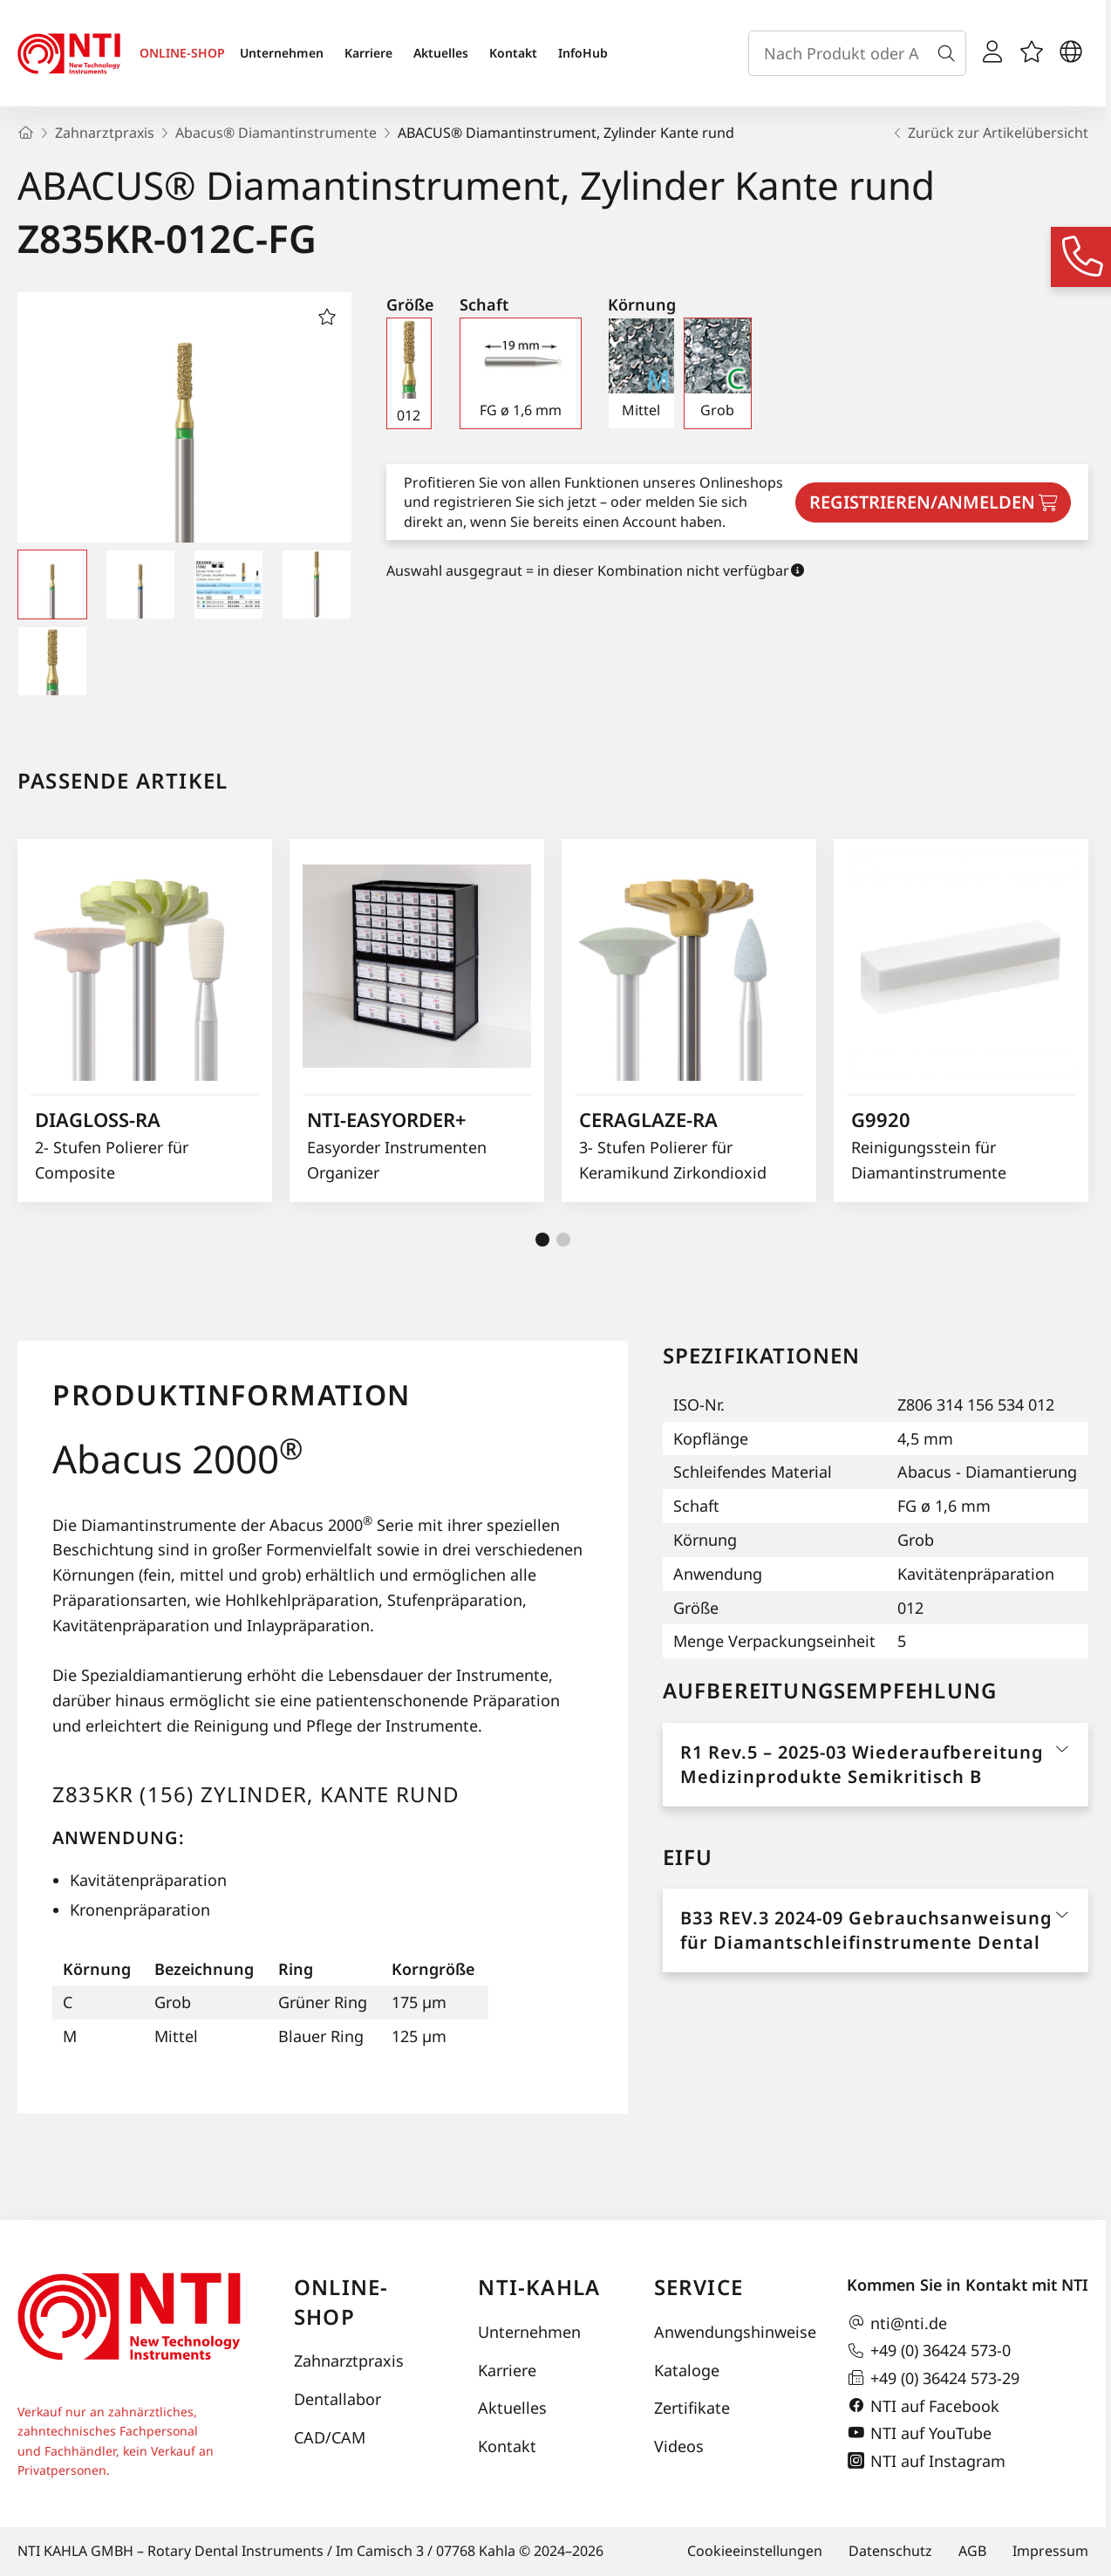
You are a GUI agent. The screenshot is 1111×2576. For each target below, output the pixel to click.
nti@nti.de (897, 2323)
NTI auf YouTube (919, 2433)
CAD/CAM (329, 2437)
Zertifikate (692, 2407)
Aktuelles (440, 52)
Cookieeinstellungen (754, 2550)
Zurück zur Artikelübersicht (989, 133)
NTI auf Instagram (926, 2460)
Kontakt (513, 52)
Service (698, 2286)
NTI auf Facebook (923, 2405)
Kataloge (686, 2370)
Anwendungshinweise (733, 2331)
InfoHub (583, 52)
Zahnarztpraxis (349, 2360)
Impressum (1050, 2550)
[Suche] (949, 53)
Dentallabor (337, 2398)
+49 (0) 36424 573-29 (933, 2378)
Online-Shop (341, 2301)
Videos (679, 2446)
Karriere (368, 52)
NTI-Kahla (539, 2286)
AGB (972, 2550)
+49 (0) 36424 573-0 (929, 2351)
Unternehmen (282, 52)
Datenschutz (890, 2550)
